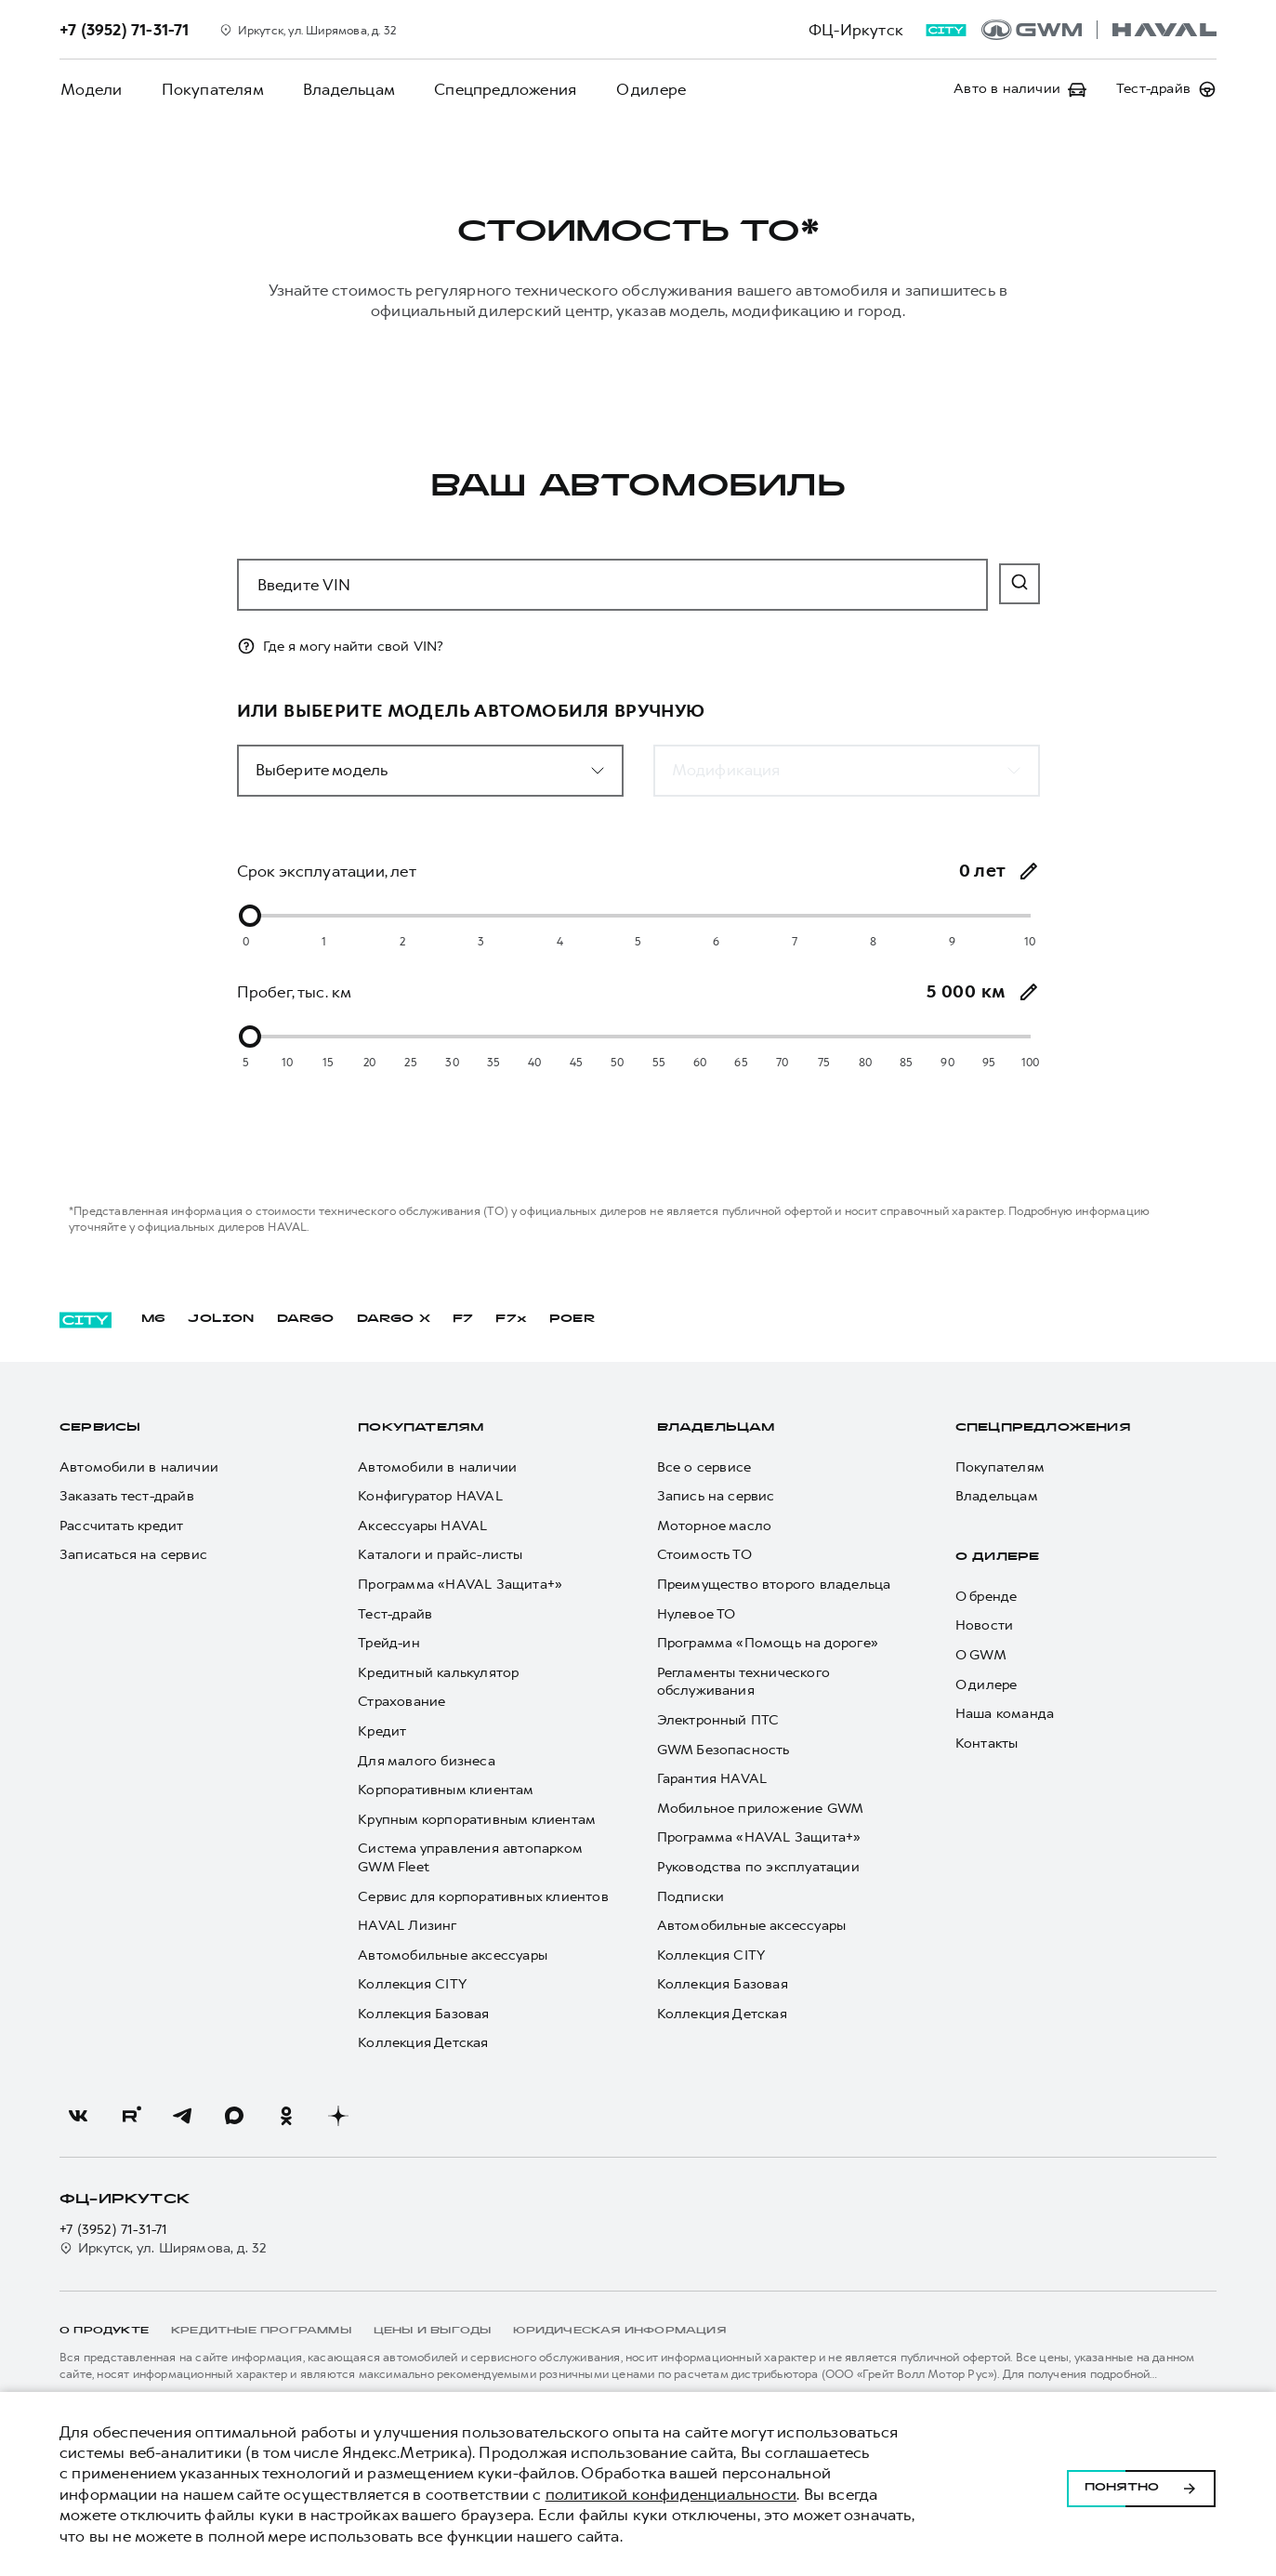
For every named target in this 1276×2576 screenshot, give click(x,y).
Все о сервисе (704, 1467)
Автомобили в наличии (138, 1467)
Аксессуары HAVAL (422, 1526)
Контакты (987, 1743)
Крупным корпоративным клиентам (477, 1820)
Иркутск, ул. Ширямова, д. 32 (163, 2248)
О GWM (980, 1655)
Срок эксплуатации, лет (326, 871)
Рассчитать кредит (121, 1526)
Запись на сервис (716, 1496)
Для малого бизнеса (426, 1761)
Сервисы (99, 1428)
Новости (984, 1625)
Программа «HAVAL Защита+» (460, 1584)
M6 (153, 1319)
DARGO (306, 1319)
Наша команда (1004, 1714)
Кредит (382, 1731)
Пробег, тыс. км (294, 992)
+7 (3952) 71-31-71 (113, 2230)
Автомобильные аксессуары (452, 1955)
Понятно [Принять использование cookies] (1141, 2483)
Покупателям (209, 89)
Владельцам (343, 89)
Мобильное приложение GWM (760, 1808)
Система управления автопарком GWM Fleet (470, 1858)
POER (572, 1319)
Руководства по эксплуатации (758, 1867)
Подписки (691, 1897)
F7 (463, 1319)
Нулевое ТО (696, 1614)
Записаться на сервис (133, 1555)
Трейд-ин (389, 1643)
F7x (511, 1319)
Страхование (401, 1702)
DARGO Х (393, 1319)
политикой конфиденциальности (671, 2494)
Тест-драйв (395, 1614)
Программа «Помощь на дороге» (768, 1643)
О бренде (986, 1596)
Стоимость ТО (704, 1555)
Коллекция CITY (412, 1984)
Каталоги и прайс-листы (440, 1555)
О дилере (641, 89)
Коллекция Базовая (423, 2014)
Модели (90, 89)
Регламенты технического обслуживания (744, 1682)
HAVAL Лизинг (407, 1926)
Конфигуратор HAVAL (430, 1496)
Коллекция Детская (423, 2043)
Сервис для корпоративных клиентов (483, 1897)
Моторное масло (714, 1526)
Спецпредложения (498, 89)
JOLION (221, 1319)
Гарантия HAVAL (712, 1779)
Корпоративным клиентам (445, 1790)
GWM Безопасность (723, 1750)
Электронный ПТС (718, 1720)
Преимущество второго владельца (774, 1584)
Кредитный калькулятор (438, 1673)
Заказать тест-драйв (126, 1496)
